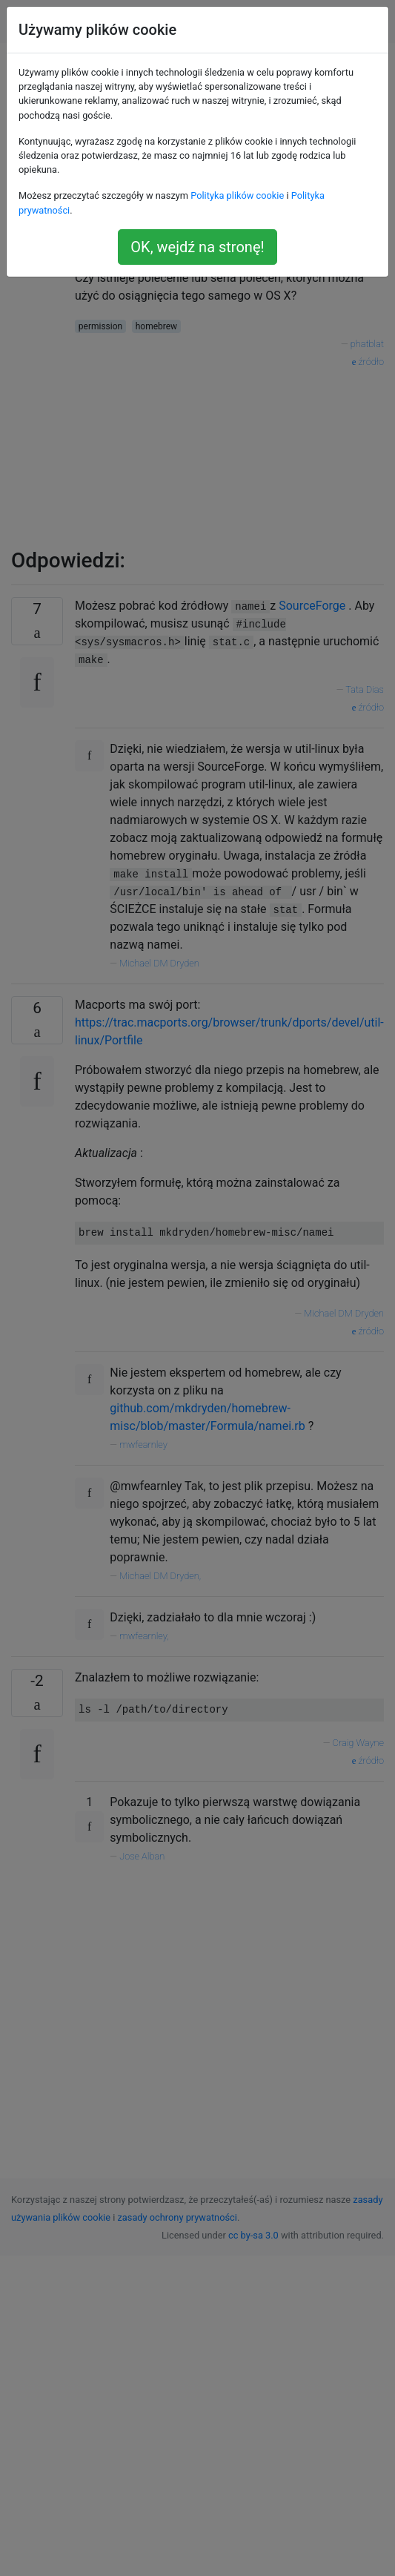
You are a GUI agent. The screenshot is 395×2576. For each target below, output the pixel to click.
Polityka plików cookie (237, 195)
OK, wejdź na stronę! (197, 247)
